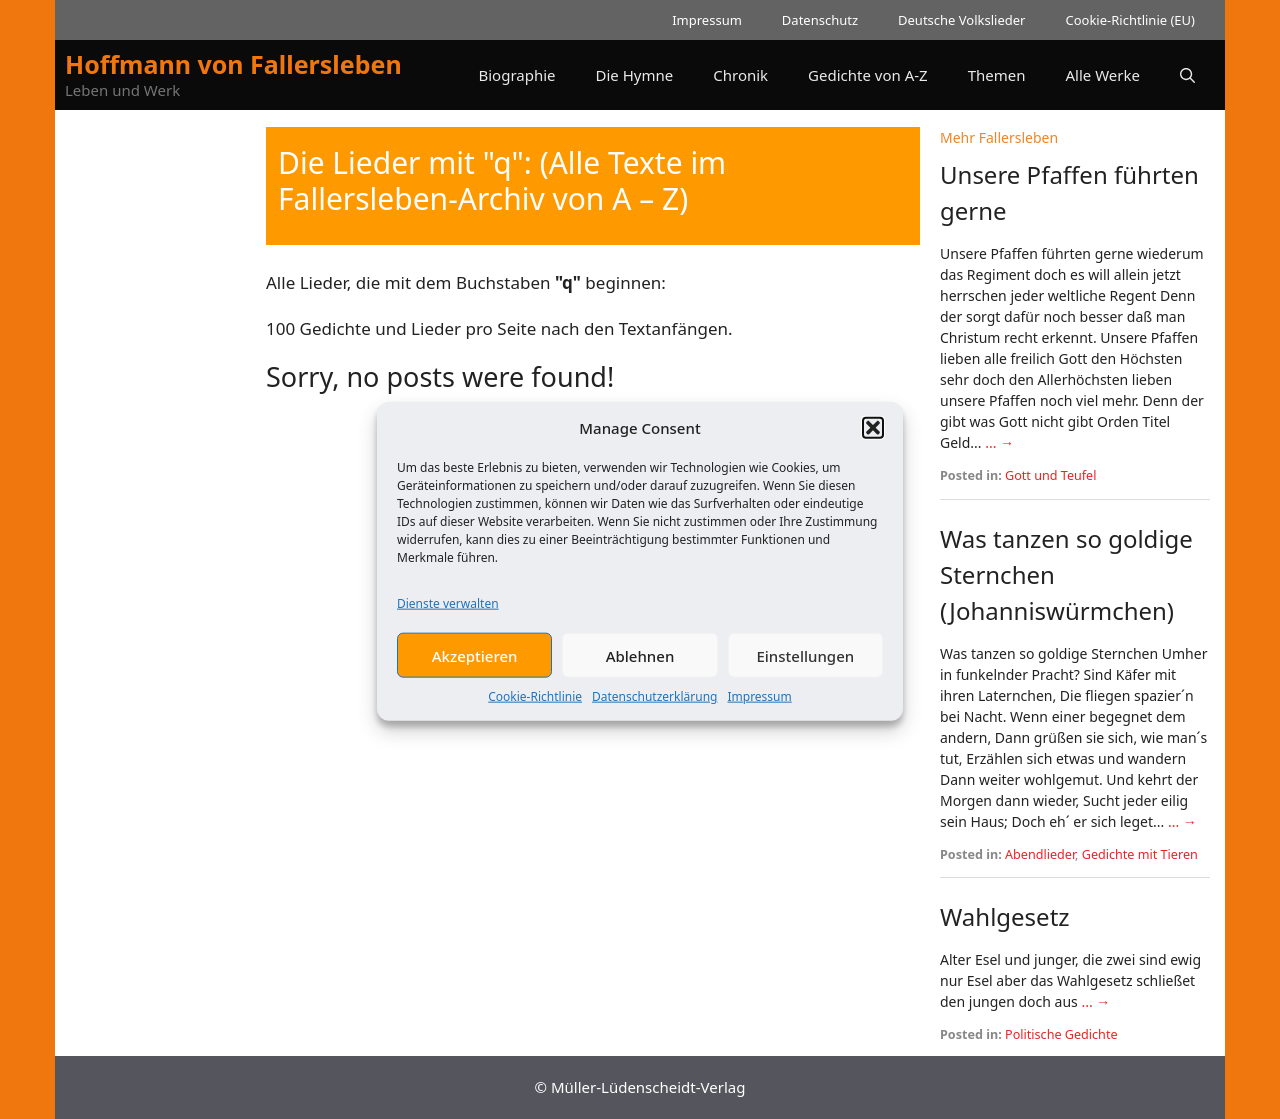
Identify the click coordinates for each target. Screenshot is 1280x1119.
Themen (997, 75)
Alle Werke (1103, 75)
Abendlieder (1040, 854)
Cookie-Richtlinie (535, 706)
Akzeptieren (475, 666)
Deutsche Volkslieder (961, 20)
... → (999, 442)
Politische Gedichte (1061, 1034)
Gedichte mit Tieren (1140, 854)
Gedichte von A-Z (868, 75)
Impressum (759, 706)
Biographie (516, 75)
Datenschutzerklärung (654, 706)
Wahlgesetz (1005, 916)
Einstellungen (805, 666)
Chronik (740, 75)
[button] (873, 438)
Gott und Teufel (1050, 475)
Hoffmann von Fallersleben (233, 64)
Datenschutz (820, 20)
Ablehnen (640, 666)
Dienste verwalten (448, 613)
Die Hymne (635, 75)
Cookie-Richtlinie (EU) (1130, 20)
